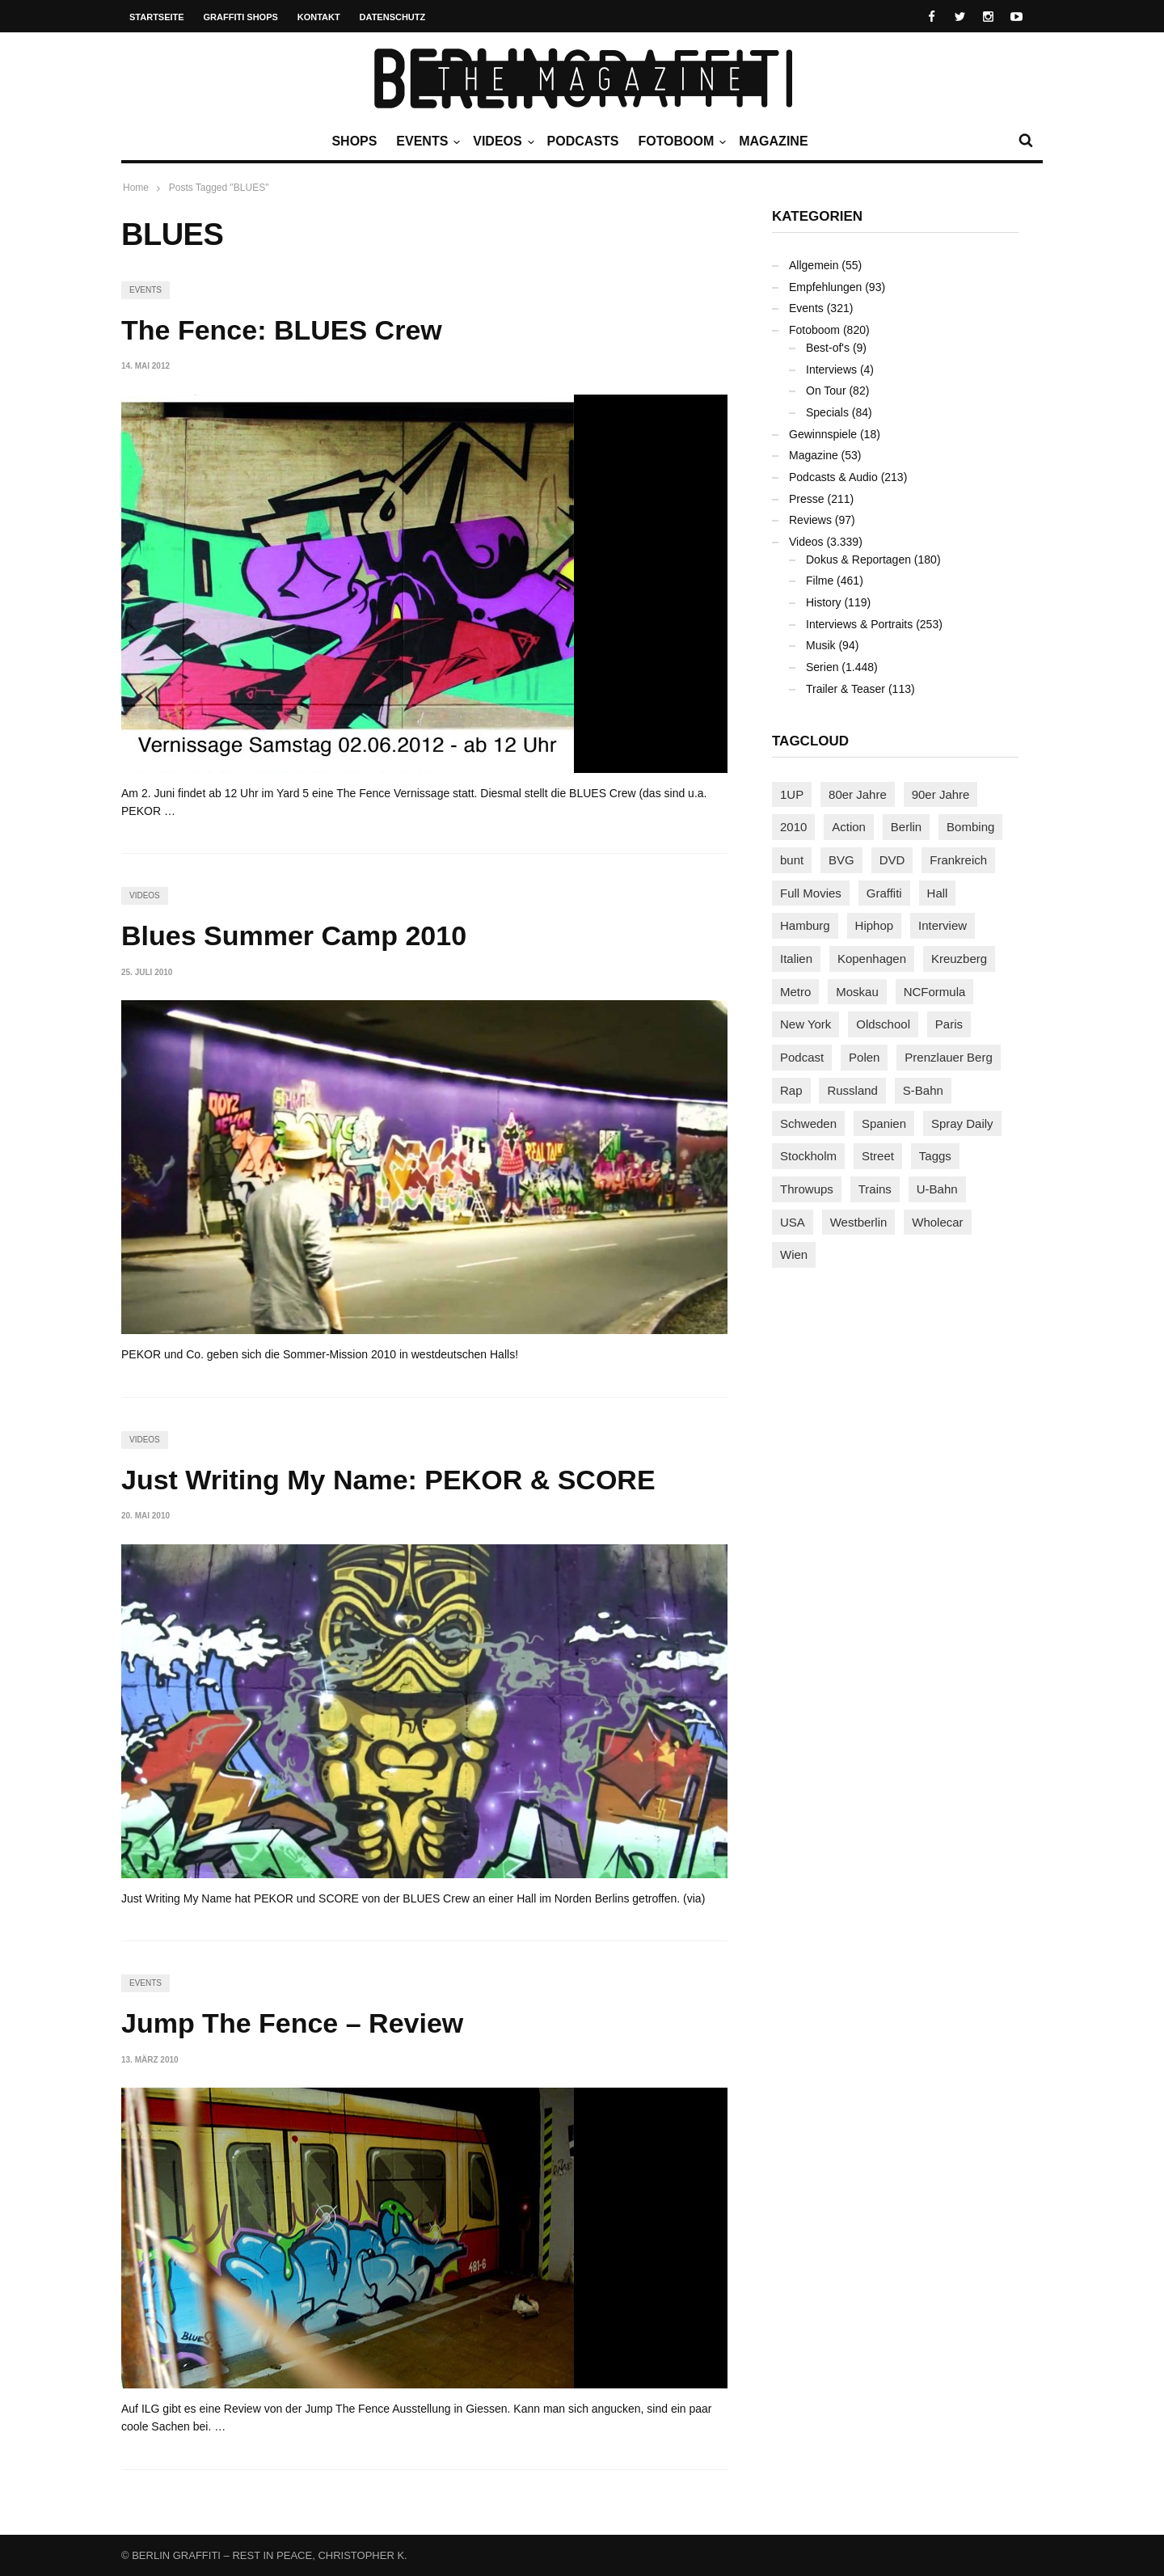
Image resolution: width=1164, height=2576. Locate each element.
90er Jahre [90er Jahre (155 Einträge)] (941, 794)
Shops (354, 141)
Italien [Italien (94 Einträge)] (796, 958)
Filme (819, 580)
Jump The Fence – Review (292, 2023)
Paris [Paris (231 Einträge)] (949, 1024)
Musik (821, 645)
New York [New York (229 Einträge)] (805, 1024)
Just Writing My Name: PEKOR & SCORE (388, 1479)
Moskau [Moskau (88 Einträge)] (857, 992)
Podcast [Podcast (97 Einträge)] (802, 1057)
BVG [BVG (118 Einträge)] (841, 860)
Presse (806, 498)
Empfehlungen (825, 287)
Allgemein (813, 265)
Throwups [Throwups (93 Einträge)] (806, 1189)
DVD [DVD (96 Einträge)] (892, 860)
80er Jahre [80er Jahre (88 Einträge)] (858, 794)
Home (136, 187)
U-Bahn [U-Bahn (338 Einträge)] (937, 1189)
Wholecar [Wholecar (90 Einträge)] (937, 1222)
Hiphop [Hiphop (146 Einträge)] (874, 925)
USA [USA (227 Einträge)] (792, 1222)
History (823, 602)
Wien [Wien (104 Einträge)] (794, 1254)
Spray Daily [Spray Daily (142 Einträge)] (962, 1123)
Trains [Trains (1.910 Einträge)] (875, 1189)
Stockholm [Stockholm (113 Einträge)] (808, 1156)
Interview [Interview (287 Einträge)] (942, 925)
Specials (827, 412)
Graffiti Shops (241, 17)
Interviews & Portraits (859, 624)
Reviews (810, 519)
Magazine (773, 141)
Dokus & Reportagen (858, 559)
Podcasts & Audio (833, 477)
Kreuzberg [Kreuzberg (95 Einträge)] (959, 958)
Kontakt (318, 17)
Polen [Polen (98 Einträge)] (864, 1057)
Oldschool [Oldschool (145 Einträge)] (883, 1024)
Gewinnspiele (823, 434)
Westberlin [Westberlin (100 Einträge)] (859, 1222)
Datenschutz (393, 17)
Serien (822, 667)
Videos (501, 141)
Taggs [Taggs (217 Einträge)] (935, 1156)
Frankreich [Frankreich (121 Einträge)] (958, 860)
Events (426, 141)
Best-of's (828, 347)
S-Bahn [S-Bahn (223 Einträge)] (923, 1090)
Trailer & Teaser (845, 688)
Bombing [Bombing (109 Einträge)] (970, 827)
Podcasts (583, 141)
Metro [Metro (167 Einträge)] (795, 992)
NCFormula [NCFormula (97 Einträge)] (935, 992)
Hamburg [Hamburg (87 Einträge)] (805, 925)
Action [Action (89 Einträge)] (849, 827)
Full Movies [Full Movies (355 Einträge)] (810, 893)
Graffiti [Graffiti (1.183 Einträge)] (884, 893)
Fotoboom (680, 141)
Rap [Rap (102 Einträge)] (791, 1090)
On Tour (826, 390)
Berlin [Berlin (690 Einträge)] (906, 827)
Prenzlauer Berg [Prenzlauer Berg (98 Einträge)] (948, 1057)
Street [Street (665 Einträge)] (878, 1156)
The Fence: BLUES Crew (281, 330)
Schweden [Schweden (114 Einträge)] (808, 1123)
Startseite (156, 17)
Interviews (831, 369)
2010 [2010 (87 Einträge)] (793, 827)
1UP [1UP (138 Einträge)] (791, 794)
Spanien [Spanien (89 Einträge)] (884, 1123)
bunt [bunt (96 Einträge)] (791, 860)
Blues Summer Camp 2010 (293, 935)
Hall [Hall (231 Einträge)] (937, 893)
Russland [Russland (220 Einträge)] (852, 1090)
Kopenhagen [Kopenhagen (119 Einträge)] (871, 958)
